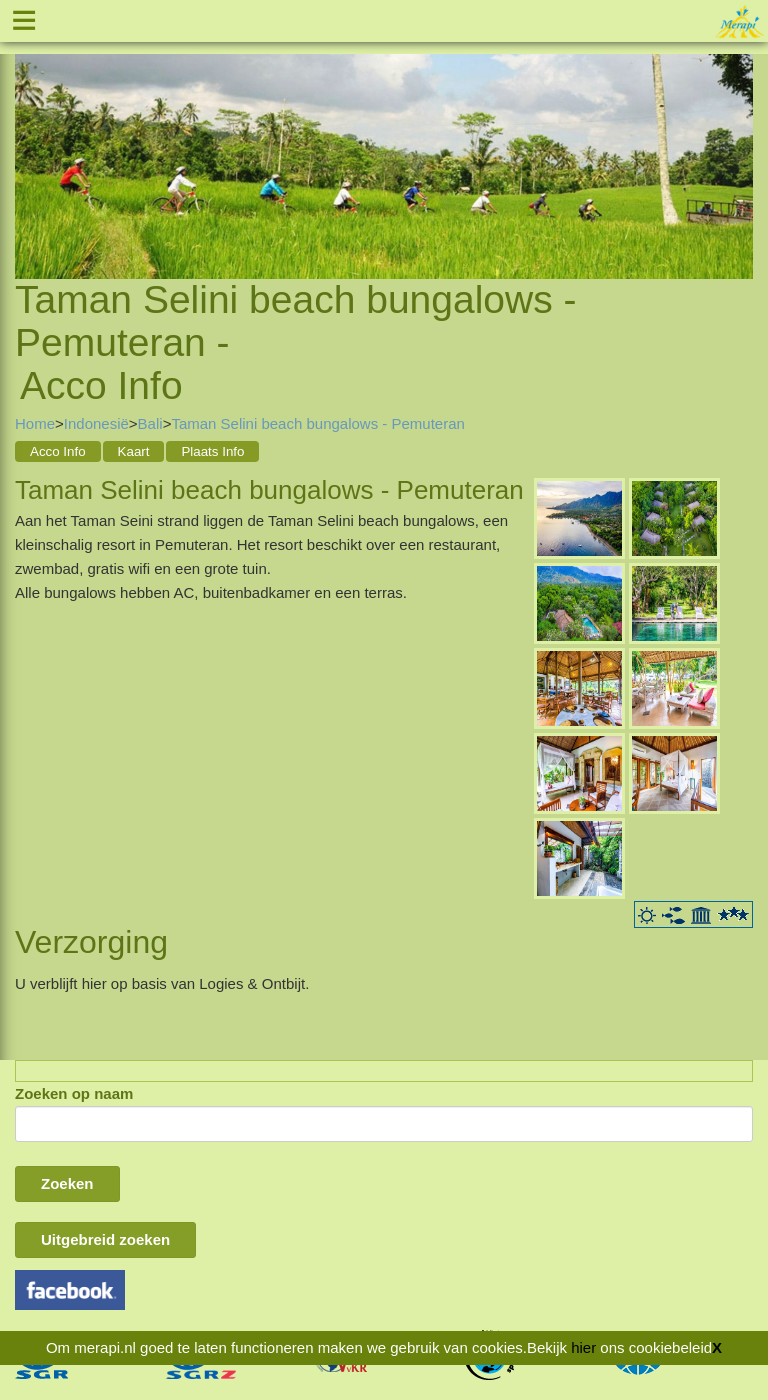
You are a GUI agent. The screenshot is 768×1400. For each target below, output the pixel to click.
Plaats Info (212, 451)
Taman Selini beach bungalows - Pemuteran (318, 423)
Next (738, 142)
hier (583, 1347)
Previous (30, 142)
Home (35, 423)
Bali (150, 423)
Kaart (134, 451)
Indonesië (96, 423)
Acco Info (58, 451)
